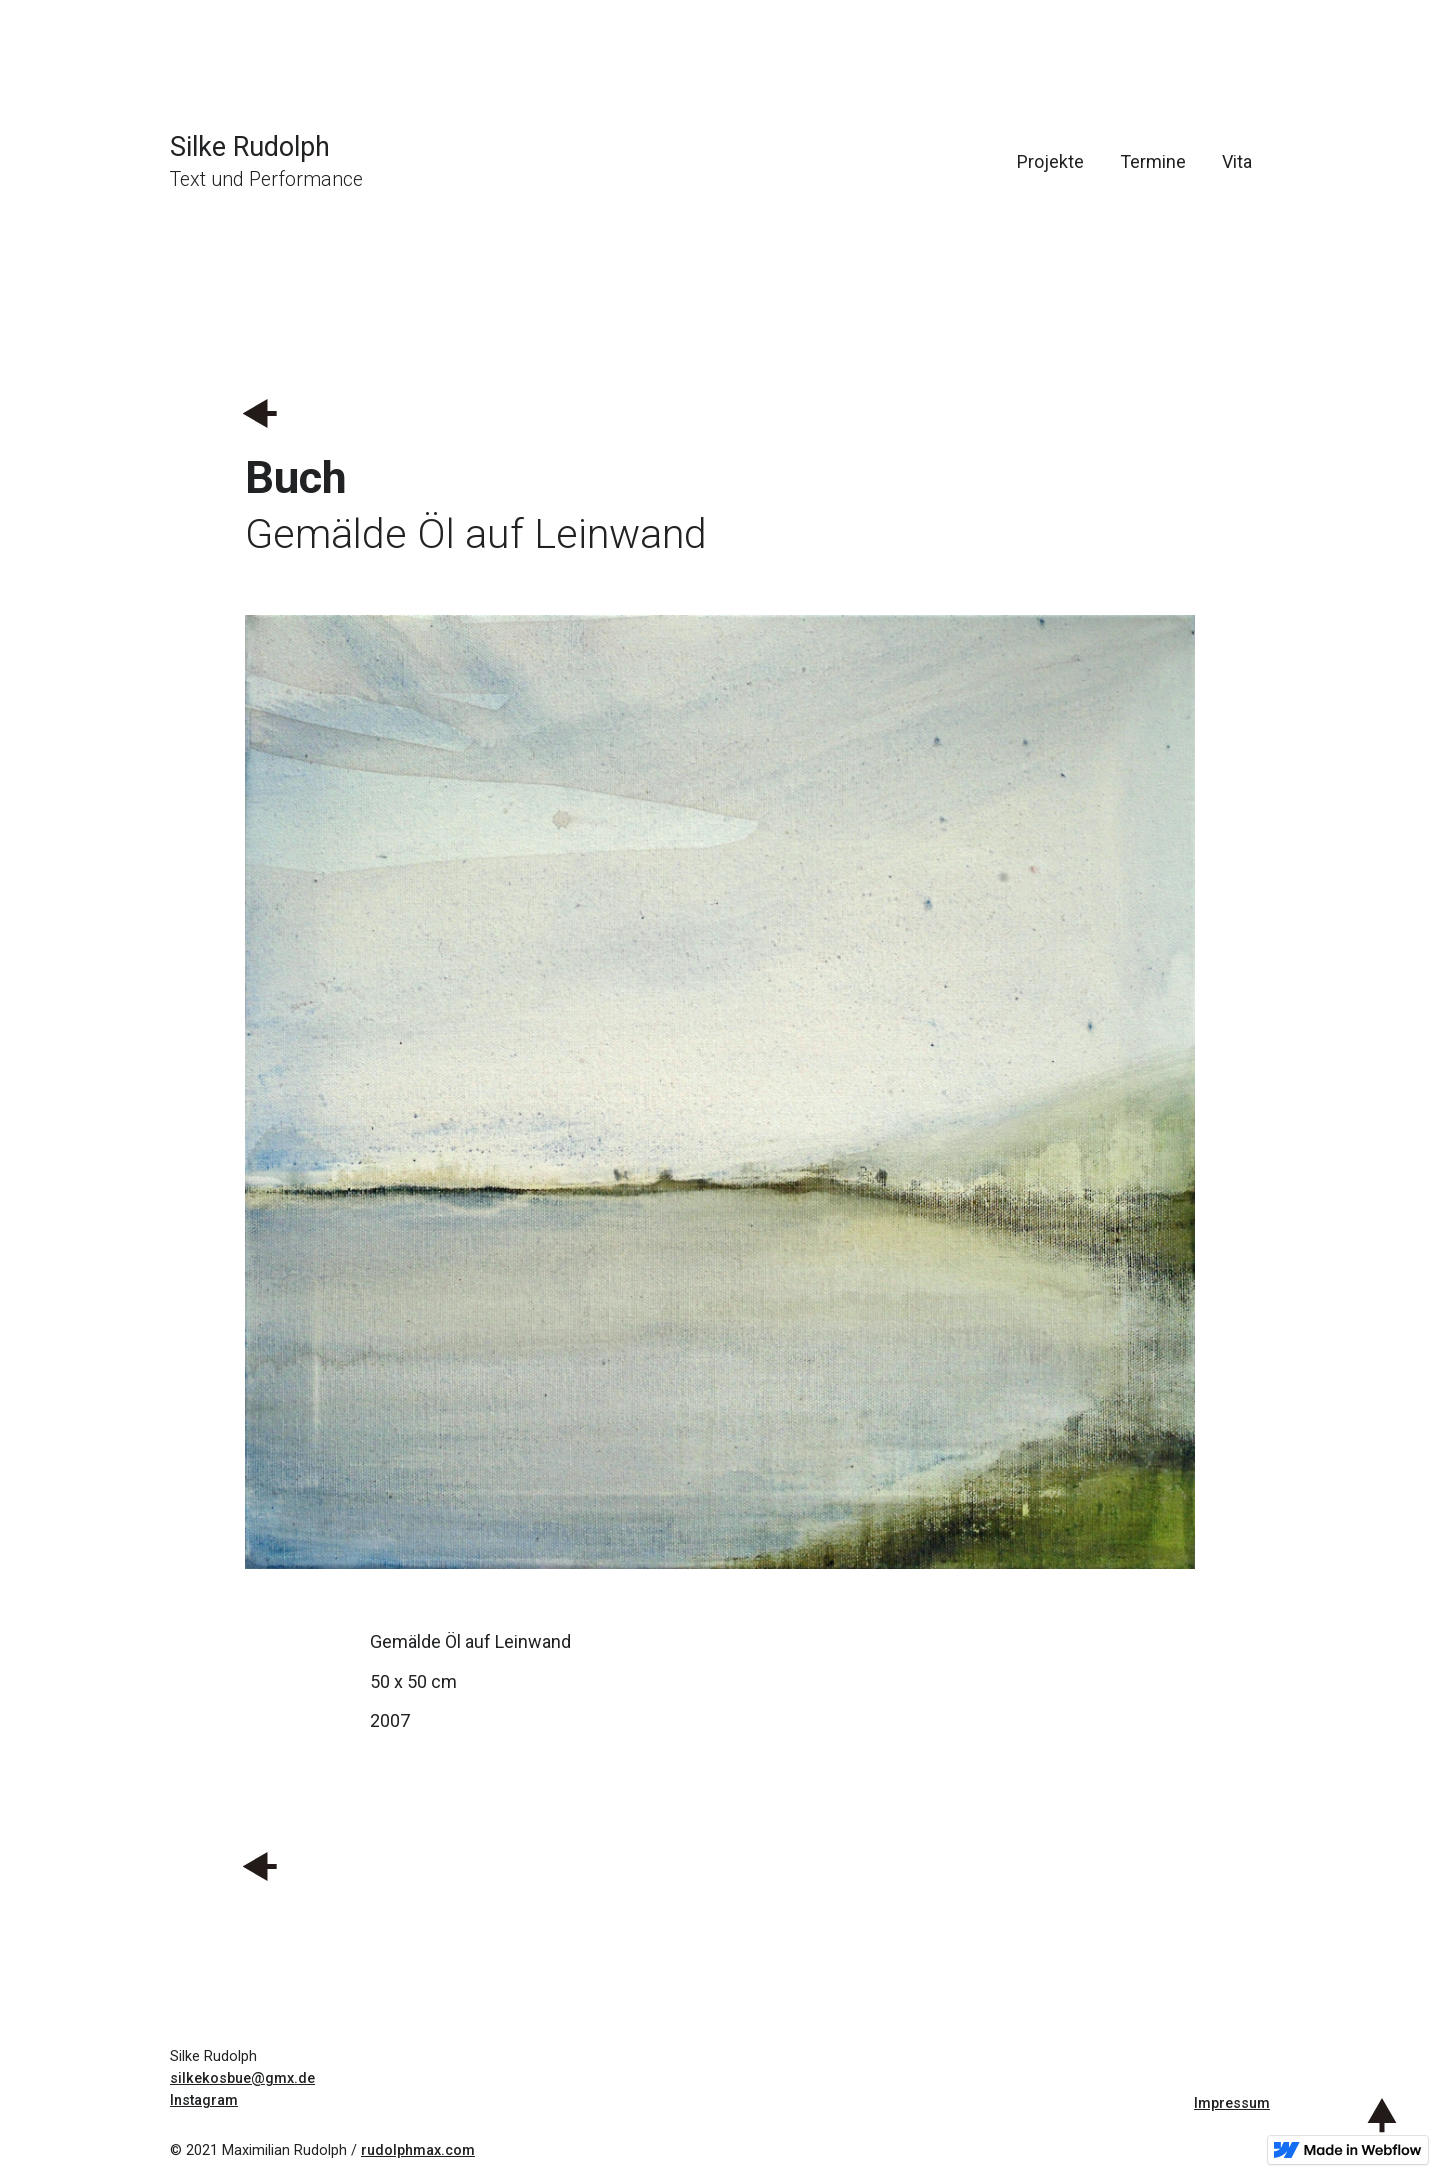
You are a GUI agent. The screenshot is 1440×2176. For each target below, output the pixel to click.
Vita (1237, 161)
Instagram (204, 2100)
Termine (1153, 161)
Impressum (1232, 2103)
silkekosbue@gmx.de (242, 2078)
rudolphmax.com (418, 2150)
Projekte (1050, 161)
